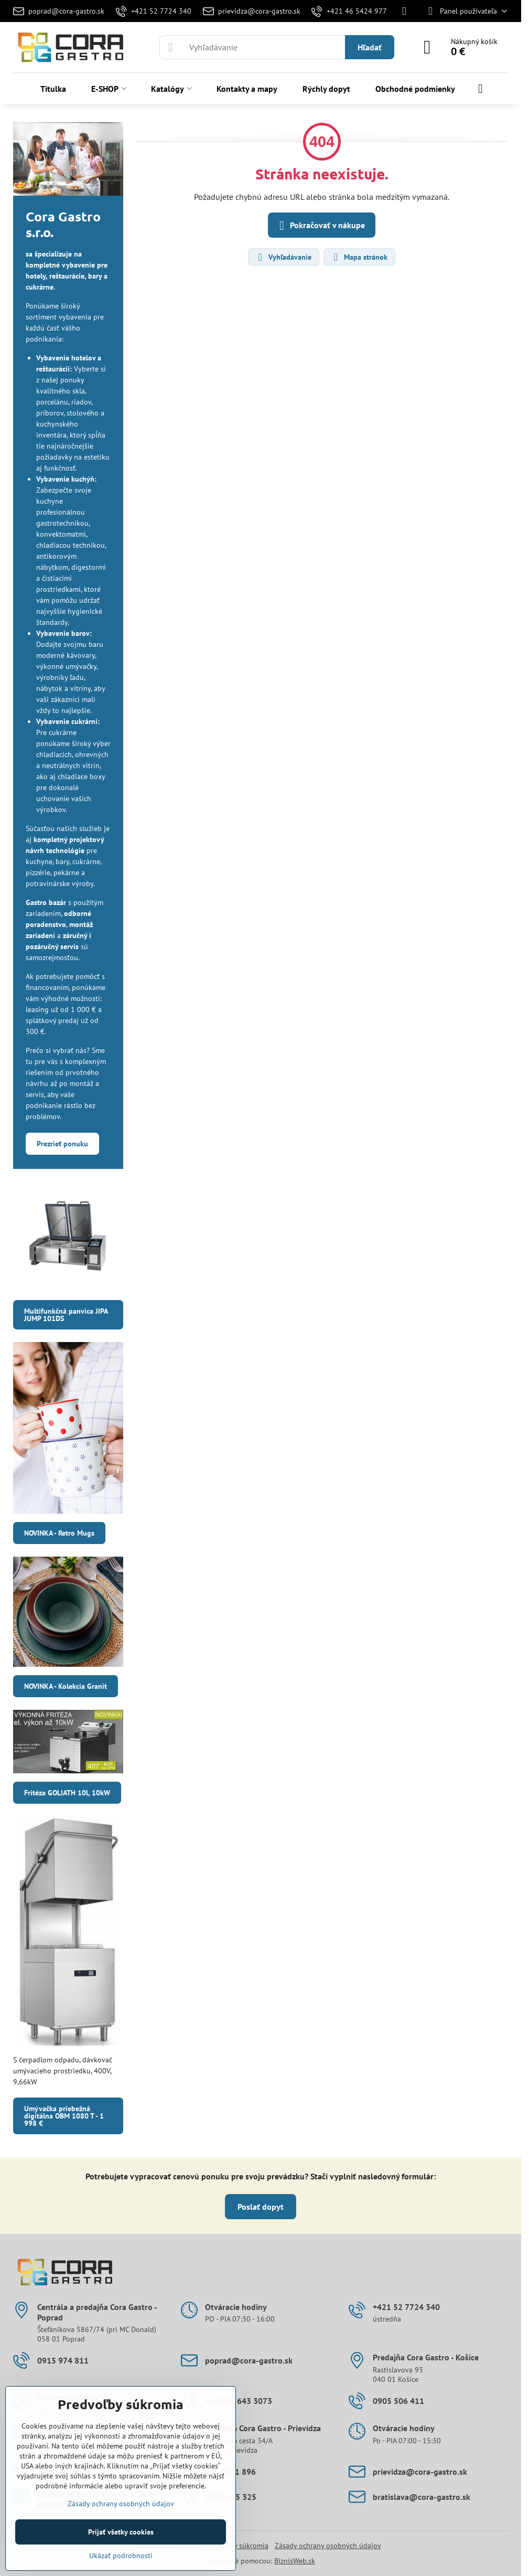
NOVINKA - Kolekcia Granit (65, 1686)
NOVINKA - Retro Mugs (59, 1533)
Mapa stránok (358, 257)
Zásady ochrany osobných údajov (328, 2545)
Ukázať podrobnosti (121, 2555)
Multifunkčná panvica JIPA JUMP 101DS (66, 1314)
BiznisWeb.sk (294, 2561)
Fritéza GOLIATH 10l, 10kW (67, 1792)
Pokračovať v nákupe (320, 225)
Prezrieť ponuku (62, 1143)
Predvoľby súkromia (236, 2545)
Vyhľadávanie (283, 257)
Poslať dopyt (260, 2206)
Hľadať (370, 47)
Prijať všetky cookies (121, 2532)
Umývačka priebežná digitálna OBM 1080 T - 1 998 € (64, 2116)
